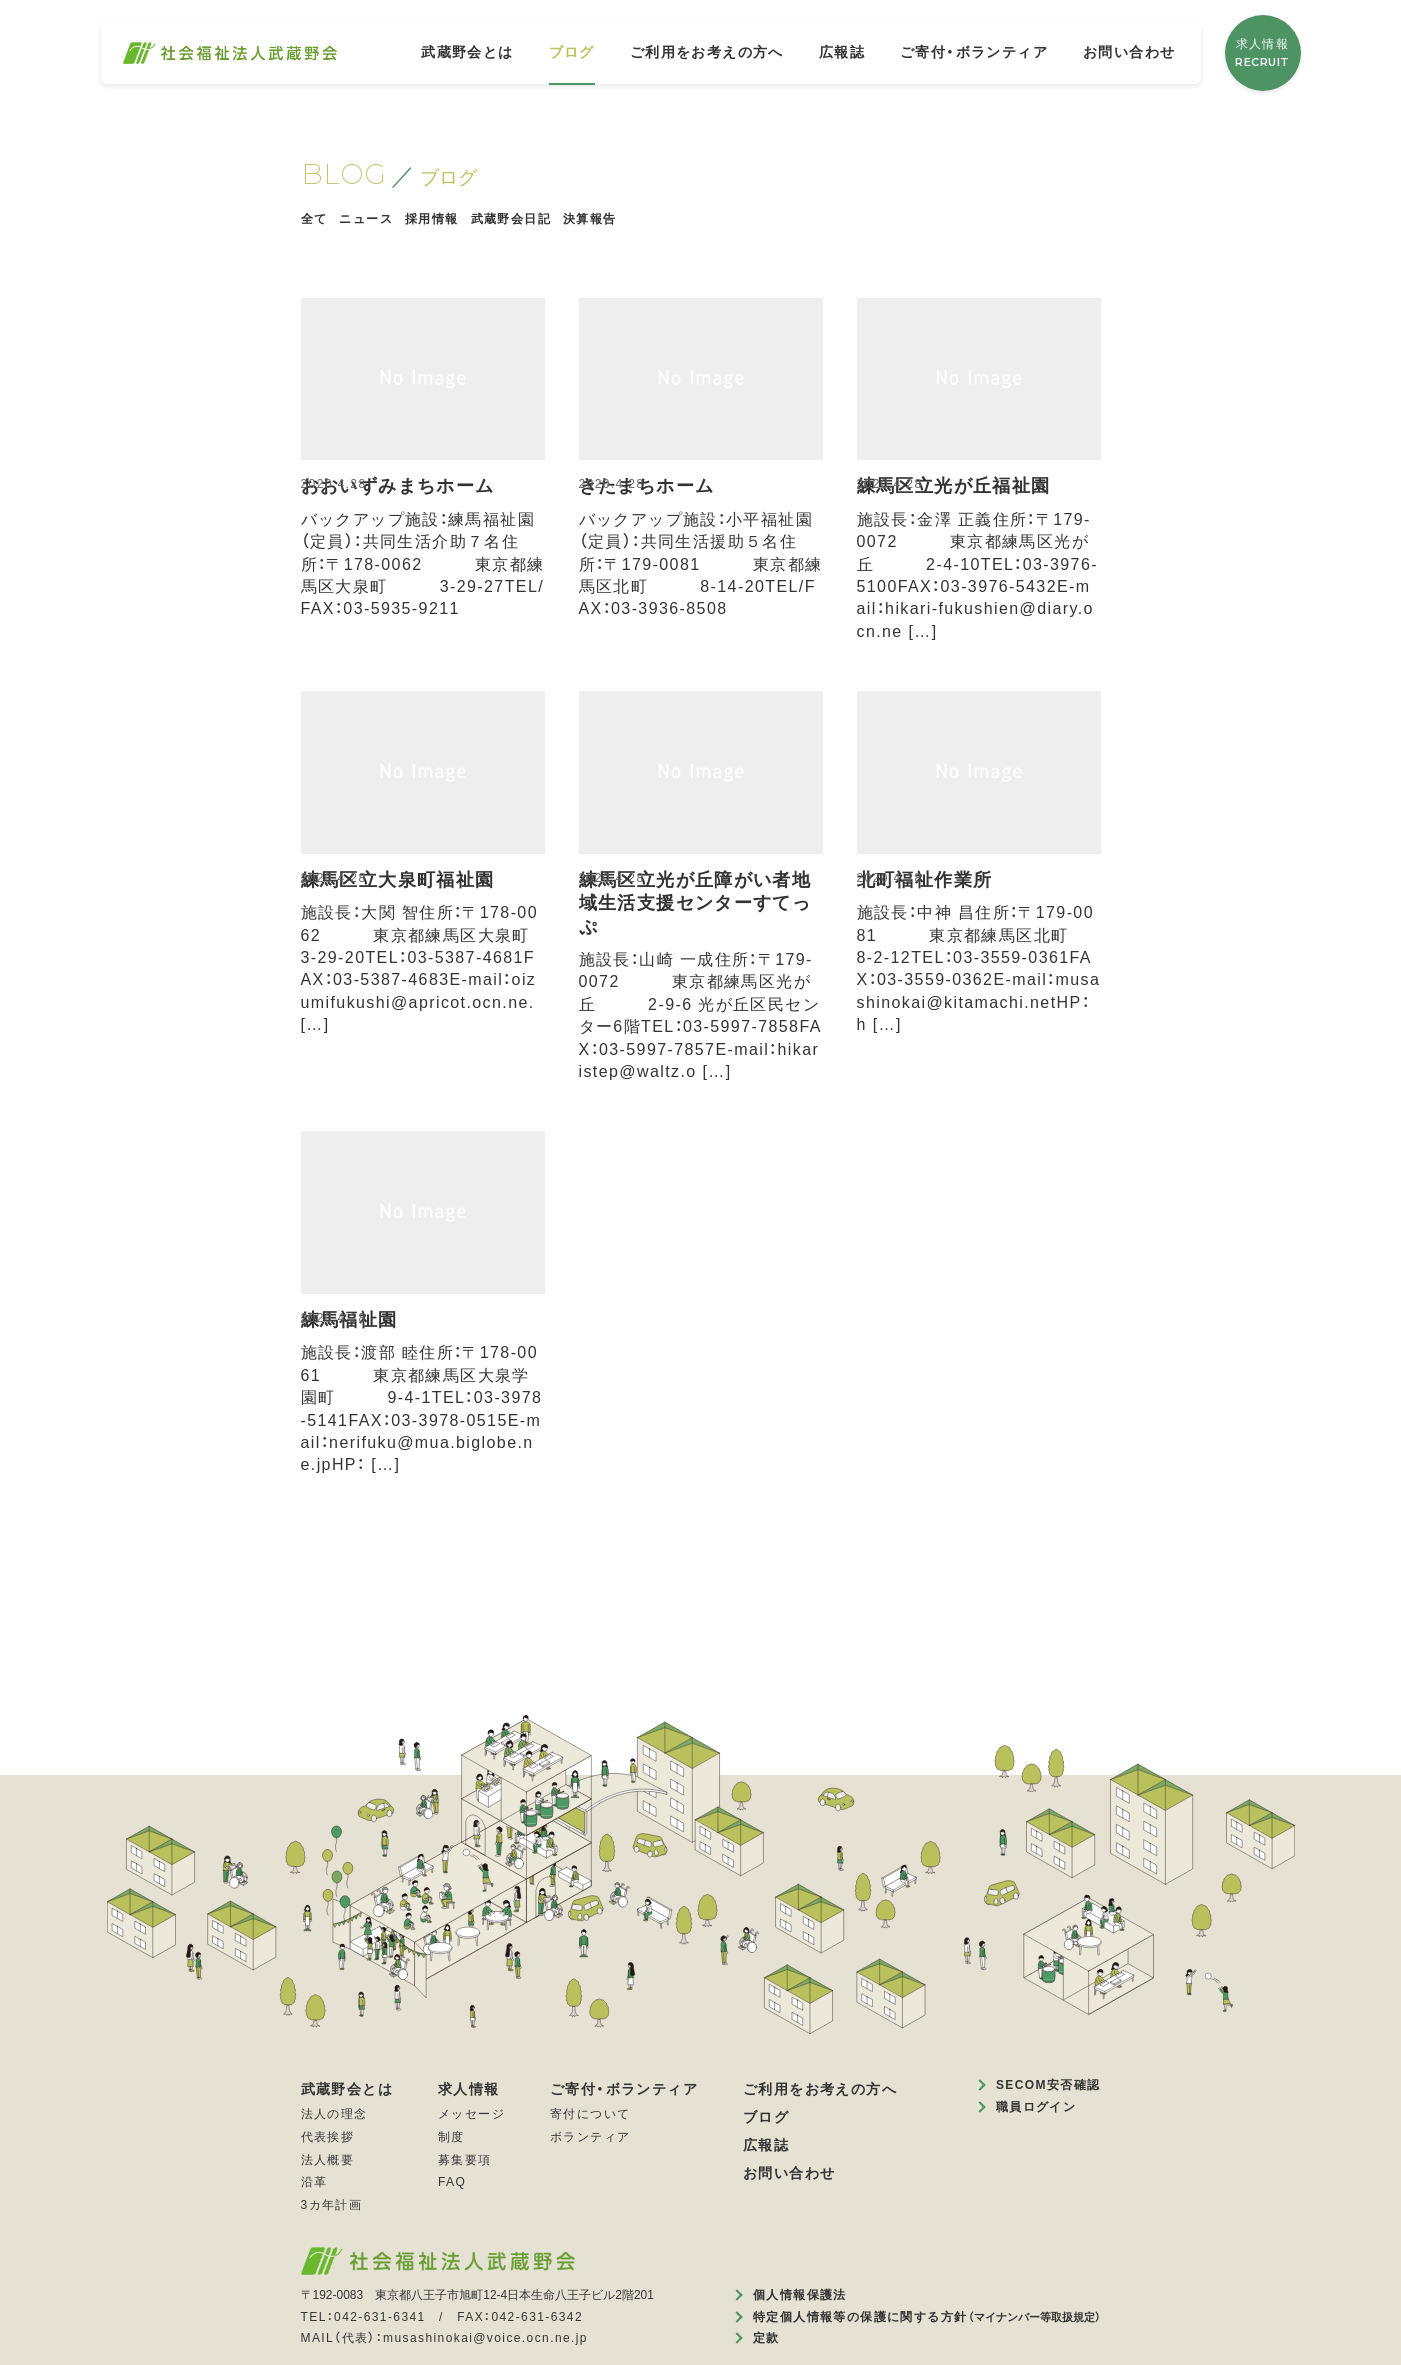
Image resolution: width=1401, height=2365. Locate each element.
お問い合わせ (1129, 52)
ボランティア (590, 2137)
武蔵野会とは (467, 52)
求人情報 (1262, 54)
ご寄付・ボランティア (974, 52)
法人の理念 (334, 2114)
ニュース (366, 219)
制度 (451, 2137)
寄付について (590, 2114)
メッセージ (471, 2114)
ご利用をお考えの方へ (707, 52)
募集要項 (465, 2160)
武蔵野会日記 (511, 219)
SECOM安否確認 (1048, 2085)
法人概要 (328, 2160)
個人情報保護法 (800, 2295)
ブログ (572, 52)
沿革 (314, 2182)
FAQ (452, 2182)
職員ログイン (1036, 2107)
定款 (766, 2338)
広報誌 (842, 52)
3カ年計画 (332, 2205)
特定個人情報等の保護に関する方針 (926, 2317)
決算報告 (590, 219)
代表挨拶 (328, 2137)
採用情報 (432, 219)
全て (314, 219)
